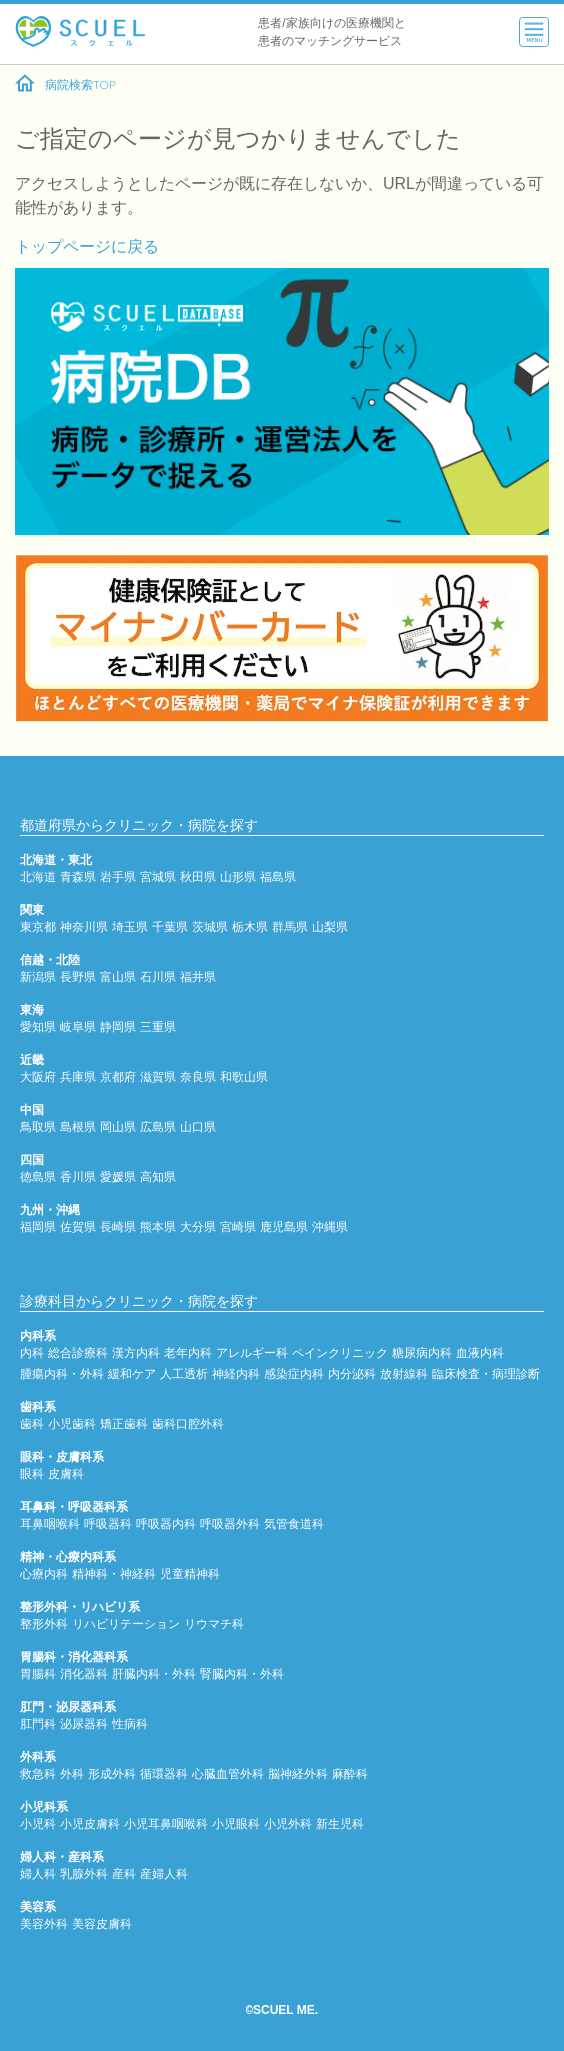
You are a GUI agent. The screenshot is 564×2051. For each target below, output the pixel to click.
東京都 (38, 926)
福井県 (198, 976)
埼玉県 (130, 926)
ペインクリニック (340, 1352)
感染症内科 (294, 1373)
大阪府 (38, 1076)
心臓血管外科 (228, 1773)
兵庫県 (78, 1076)
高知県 (158, 1176)
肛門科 (38, 1723)
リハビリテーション (126, 1623)
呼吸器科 (108, 1523)
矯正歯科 (124, 1423)
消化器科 (84, 1673)
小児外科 (288, 1823)
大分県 (198, 1226)
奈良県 (198, 1076)
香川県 (78, 1176)
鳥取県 (38, 1126)
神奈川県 (84, 926)
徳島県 (38, 1176)
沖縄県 (330, 1226)
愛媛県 (118, 1176)
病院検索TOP (65, 84)
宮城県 (158, 876)
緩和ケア (132, 1373)
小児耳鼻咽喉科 (166, 1823)
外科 (72, 1773)
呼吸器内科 (166, 1523)
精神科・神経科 (114, 1573)
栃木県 (250, 926)
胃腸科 (38, 1673)
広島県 (158, 1126)
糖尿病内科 (422, 1352)
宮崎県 (238, 1226)
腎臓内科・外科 (242, 1673)
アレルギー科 (252, 1352)
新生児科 (340, 1823)
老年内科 (188, 1352)
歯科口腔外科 (188, 1423)
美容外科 (44, 1923)
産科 (124, 1873)
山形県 (238, 876)
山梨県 (330, 926)
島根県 (78, 1126)
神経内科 (236, 1373)
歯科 (32, 1423)
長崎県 (118, 1226)
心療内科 (44, 1573)
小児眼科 (236, 1823)
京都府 (118, 1076)
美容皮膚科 (102, 1923)
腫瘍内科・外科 (62, 1373)
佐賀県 (78, 1226)
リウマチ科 (214, 1623)
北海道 (38, 876)
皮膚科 (66, 1473)
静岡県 (118, 1026)
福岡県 (38, 1226)
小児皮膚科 (90, 1823)
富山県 (118, 976)
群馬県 (290, 926)
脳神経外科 (298, 1773)
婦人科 (38, 1873)
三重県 (158, 1026)
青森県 (78, 876)
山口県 (198, 1126)
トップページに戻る (87, 245)
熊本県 (158, 1226)
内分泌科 (352, 1373)
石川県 (158, 976)
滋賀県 (158, 1076)
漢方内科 (136, 1352)
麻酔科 (350, 1773)
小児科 (38, 1823)
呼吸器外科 (230, 1523)
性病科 (130, 1723)
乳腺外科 (84, 1873)
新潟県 (38, 976)
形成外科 (112, 1773)
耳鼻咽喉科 (50, 1523)
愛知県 (38, 1026)
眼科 (32, 1473)
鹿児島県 (284, 1226)
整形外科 (44, 1623)
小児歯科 (72, 1423)
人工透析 (184, 1373)
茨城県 (210, 926)
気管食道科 (294, 1523)
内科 (32, 1352)
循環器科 (164, 1773)
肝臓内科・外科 (154, 1673)
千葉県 (170, 926)
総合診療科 (78, 1352)
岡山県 (118, 1126)
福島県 (278, 876)
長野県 (78, 976)
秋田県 (198, 876)
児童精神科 (190, 1573)
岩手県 (118, 876)
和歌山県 (244, 1076)
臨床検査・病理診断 (486, 1373)
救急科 (38, 1773)
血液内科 (480, 1352)
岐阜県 (78, 1026)
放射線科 (404, 1373)
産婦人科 (164, 1873)
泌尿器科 (84, 1723)
